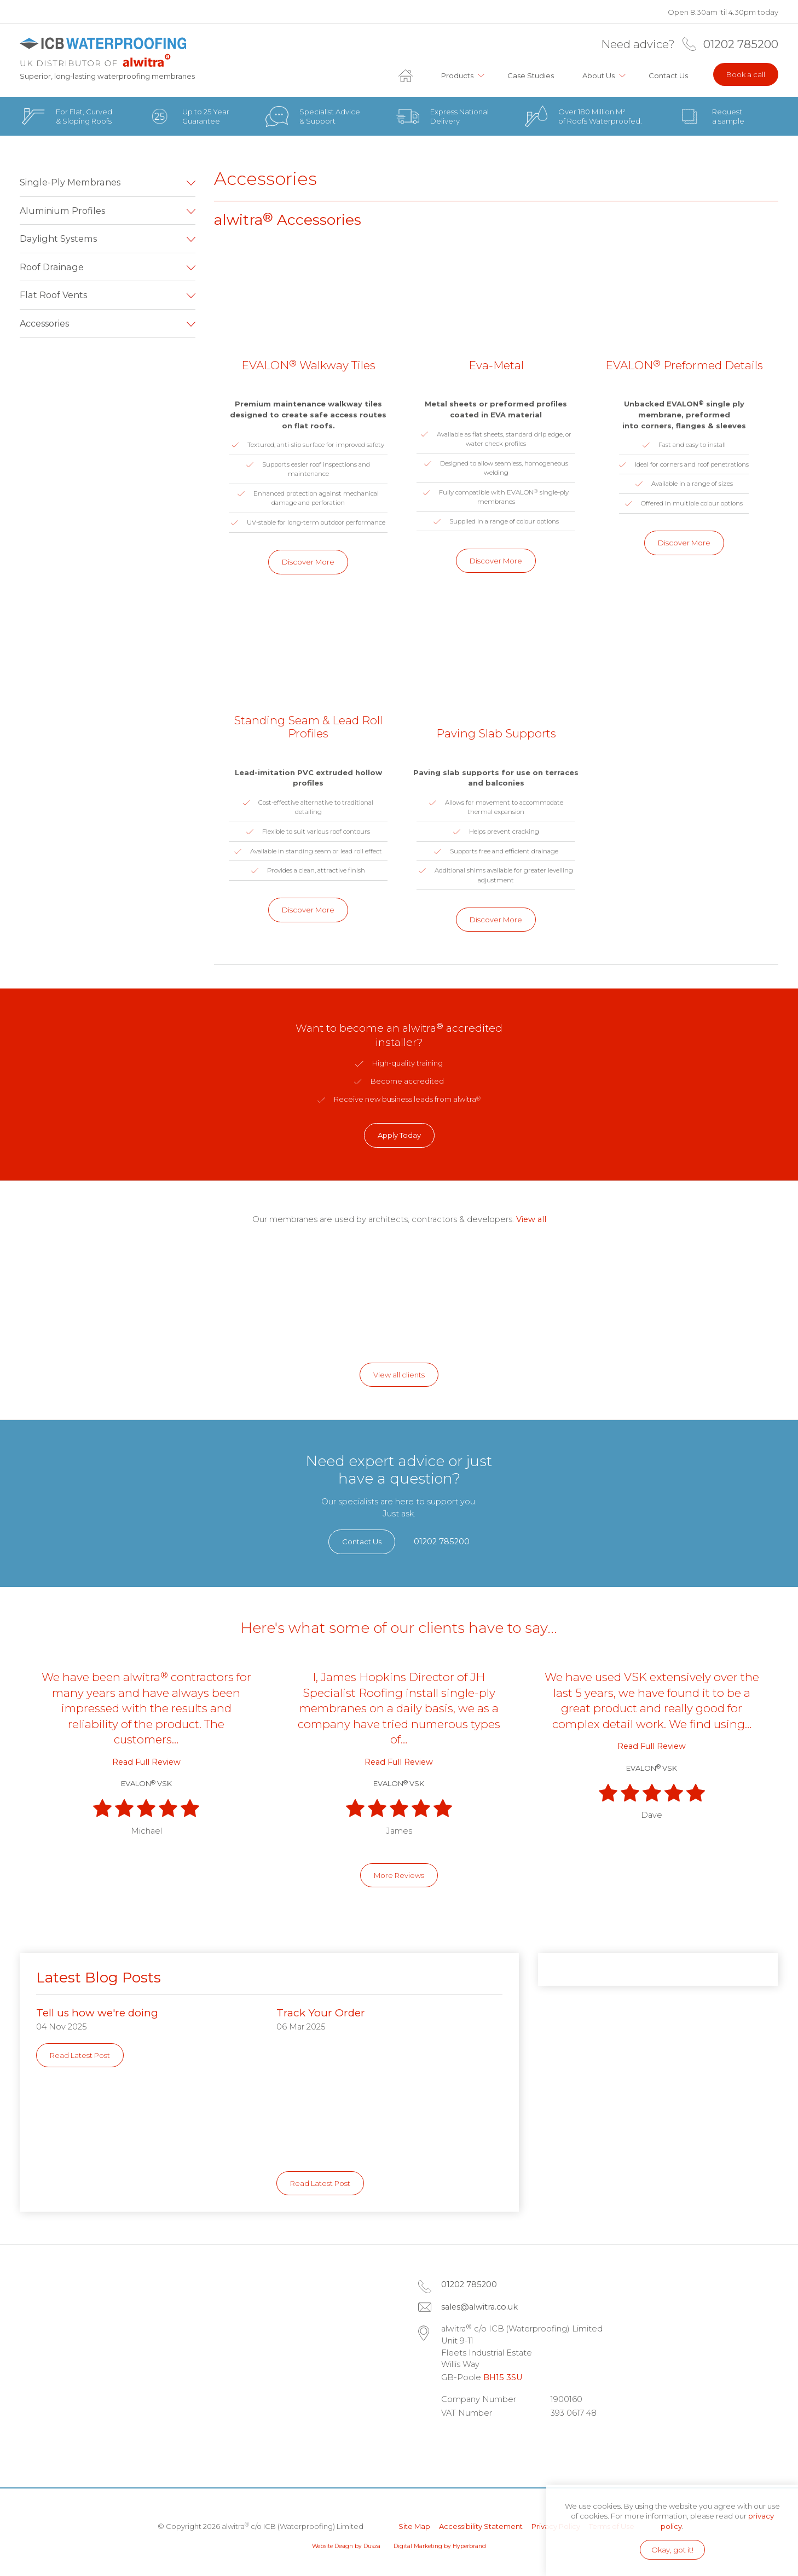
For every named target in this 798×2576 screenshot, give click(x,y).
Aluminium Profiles (62, 210)
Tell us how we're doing (97, 2013)
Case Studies (530, 75)
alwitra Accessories (287, 220)
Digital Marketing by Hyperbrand (440, 2546)
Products (457, 75)
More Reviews (399, 1875)
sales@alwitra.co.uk (479, 2307)
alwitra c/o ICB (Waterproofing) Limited (103, 52)
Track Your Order (320, 2013)
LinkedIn (452, 2440)
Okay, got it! (672, 2549)
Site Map (414, 2526)
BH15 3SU (503, 2377)
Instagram (513, 2440)
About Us (598, 75)
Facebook (483, 2440)
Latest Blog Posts (98, 1977)
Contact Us (668, 75)
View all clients (399, 1374)
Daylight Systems (58, 238)
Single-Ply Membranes (70, 182)
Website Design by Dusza (346, 2546)
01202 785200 (740, 44)
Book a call (745, 74)
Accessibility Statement (481, 2526)
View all (531, 1219)
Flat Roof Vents (53, 294)
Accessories (44, 323)
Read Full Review (146, 1762)
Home (412, 75)
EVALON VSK (146, 1783)
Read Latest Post (80, 2055)
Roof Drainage (52, 266)
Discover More (308, 561)
